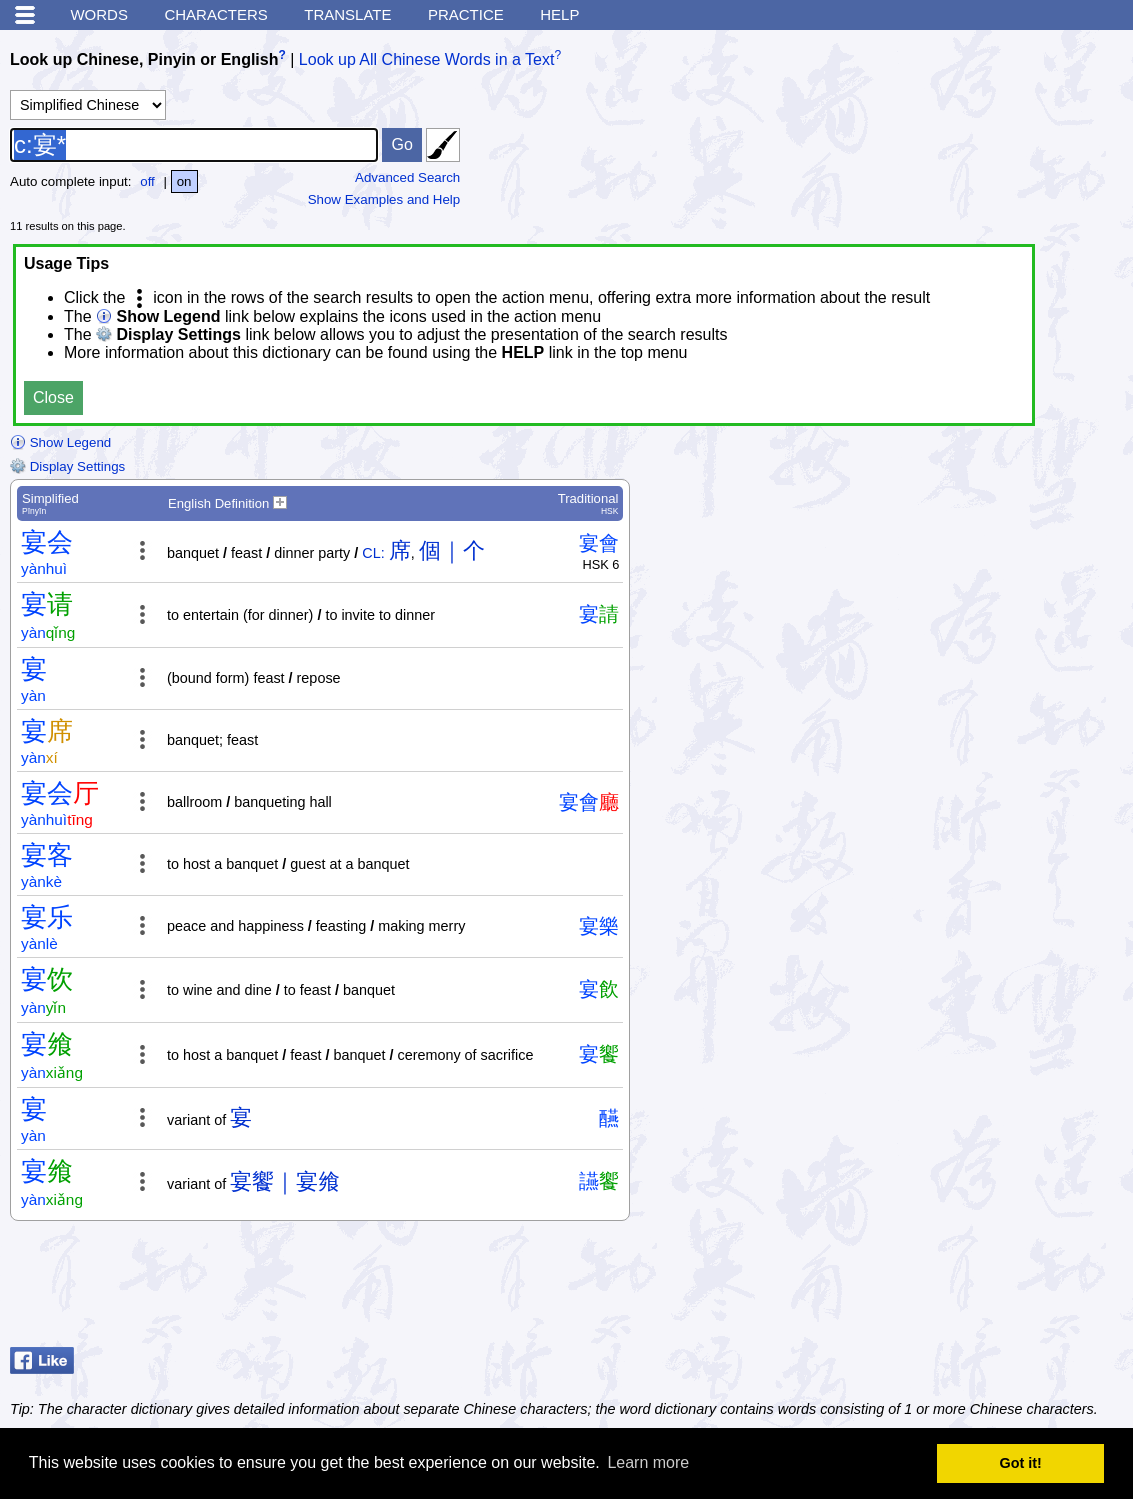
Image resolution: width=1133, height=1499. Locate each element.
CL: (373, 553)
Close (53, 397)
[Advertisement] (963, 1289)
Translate (347, 14)
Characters (215, 14)
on (184, 181)
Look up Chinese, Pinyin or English (144, 59)
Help (559, 14)
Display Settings (67, 466)
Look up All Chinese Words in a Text (427, 59)
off (147, 181)
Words (99, 14)
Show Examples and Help (384, 199)
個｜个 (452, 550)
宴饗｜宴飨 (285, 1181)
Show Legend (60, 442)
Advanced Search (407, 177)
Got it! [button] (1021, 1463)
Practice (466, 14)
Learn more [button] (648, 1462)
